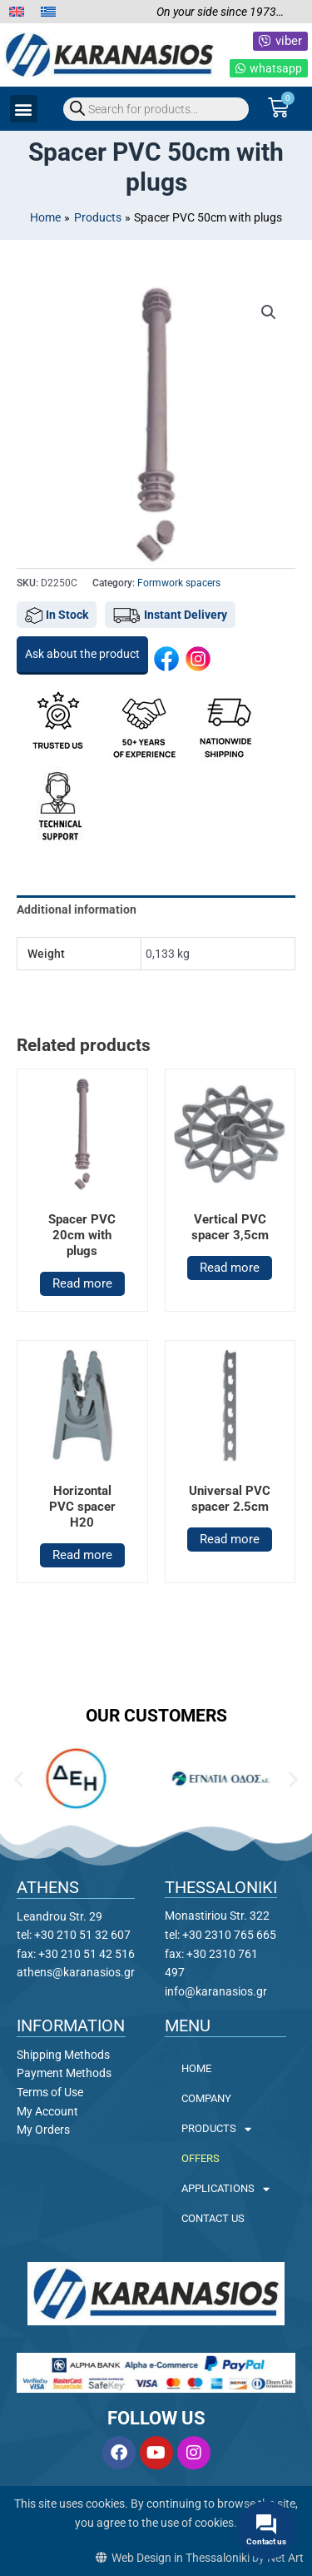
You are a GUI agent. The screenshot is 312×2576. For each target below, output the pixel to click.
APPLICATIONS (225, 2189)
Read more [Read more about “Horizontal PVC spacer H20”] (82, 1554)
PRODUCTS (216, 2129)
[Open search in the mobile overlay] (156, 109)
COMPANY (206, 2098)
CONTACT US (213, 2218)
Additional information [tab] (76, 909)
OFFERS (200, 2158)
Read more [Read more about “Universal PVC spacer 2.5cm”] (230, 1539)
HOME (196, 2068)
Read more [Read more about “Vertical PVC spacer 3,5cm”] (230, 1267)
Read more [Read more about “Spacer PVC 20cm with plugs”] (82, 1283)
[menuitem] (16, 12)
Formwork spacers (178, 583)
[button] (23, 108)
